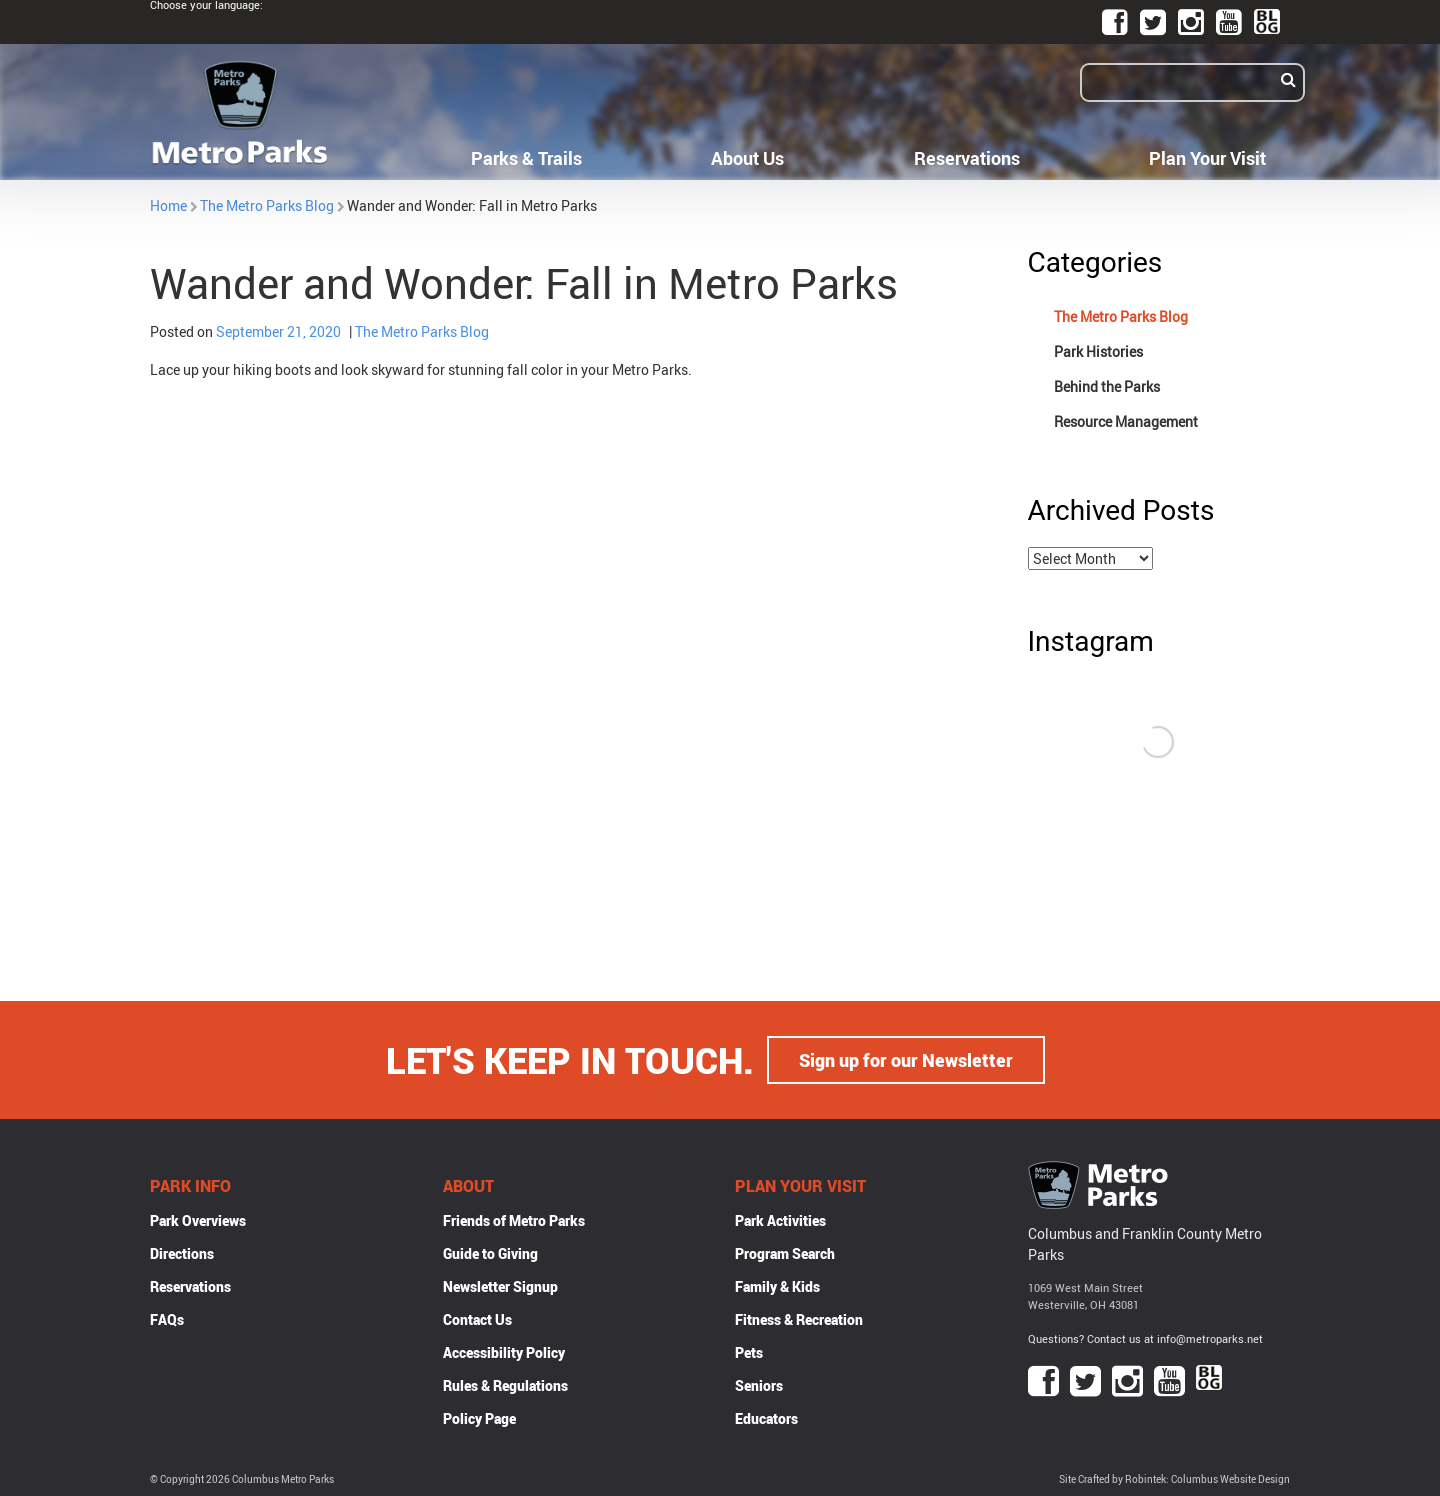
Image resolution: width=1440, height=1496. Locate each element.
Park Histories (1098, 351)
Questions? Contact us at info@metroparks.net (1145, 1338)
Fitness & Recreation (799, 1319)
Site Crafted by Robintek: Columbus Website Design (1174, 1479)
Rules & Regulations (505, 1385)
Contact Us (477, 1319)
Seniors (759, 1385)
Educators (766, 1418)
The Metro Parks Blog (267, 205)
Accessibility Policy (504, 1352)
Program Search (785, 1253)
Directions (182, 1253)
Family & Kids (777, 1286)
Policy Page (479, 1418)
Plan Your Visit (1207, 158)
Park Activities (780, 1220)
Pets (749, 1352)
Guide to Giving (490, 1253)
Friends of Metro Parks (514, 1220)
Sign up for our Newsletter (906, 1060)
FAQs (167, 1319)
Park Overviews (198, 1220)
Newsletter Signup (500, 1286)
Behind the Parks (1107, 386)
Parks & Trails (526, 158)
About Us (747, 158)
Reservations (967, 158)
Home (168, 205)
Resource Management (1126, 421)
